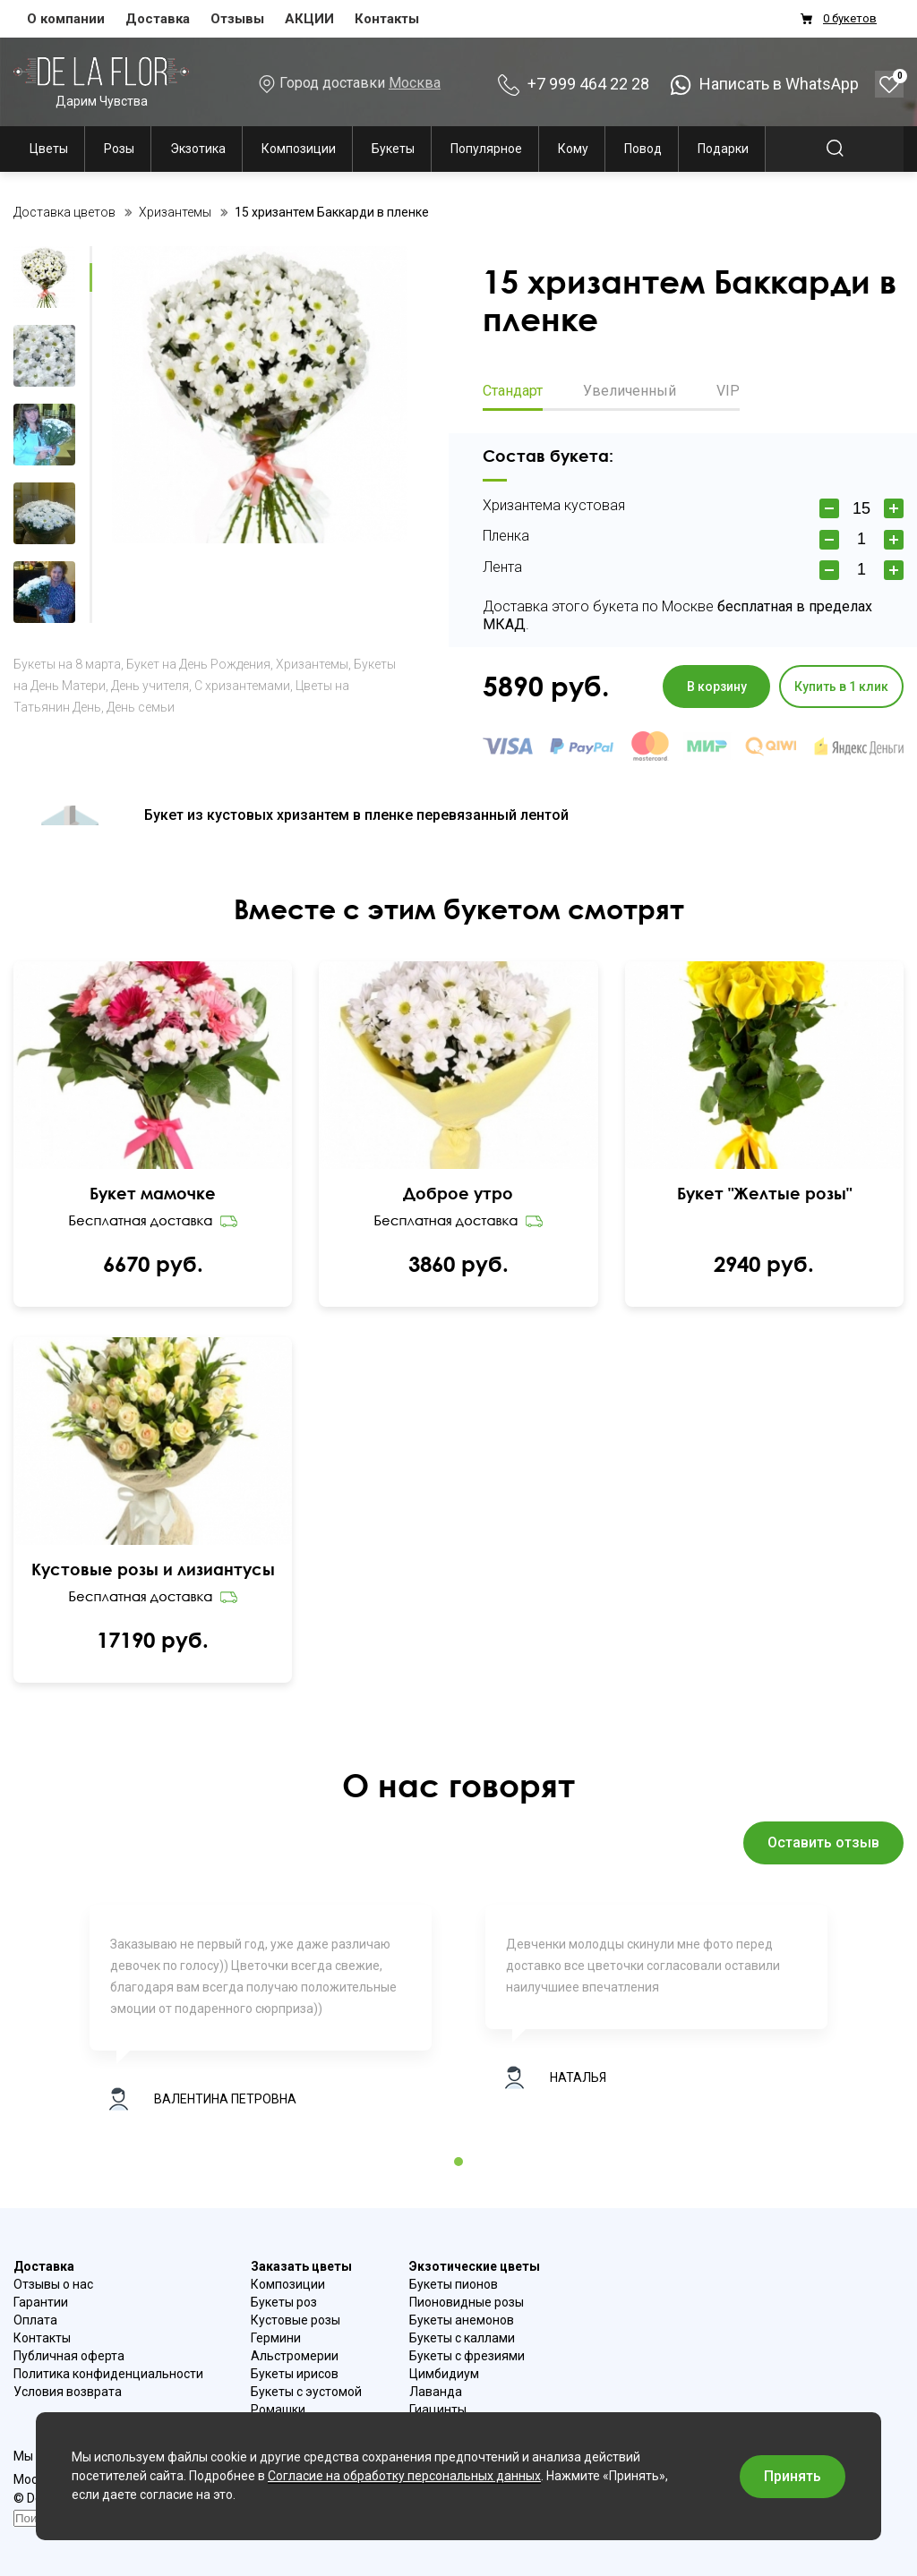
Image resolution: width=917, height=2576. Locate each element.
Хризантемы (312, 664)
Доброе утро (458, 1193)
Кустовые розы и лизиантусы (153, 1569)
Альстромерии (295, 2356)
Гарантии (40, 2302)
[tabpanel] (260, 2016)
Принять (792, 2476)
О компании (66, 19)
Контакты (387, 19)
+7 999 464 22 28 (573, 83)
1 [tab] (458, 2161)
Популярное (486, 148)
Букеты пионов (453, 2284)
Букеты (393, 148)
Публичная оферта (68, 2356)
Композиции (298, 148)
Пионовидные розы (466, 2302)
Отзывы (237, 19)
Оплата (35, 2320)
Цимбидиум (444, 2374)
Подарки (723, 148)
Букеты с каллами (462, 2338)
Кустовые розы (295, 2320)
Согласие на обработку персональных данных (404, 2476)
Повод (643, 148)
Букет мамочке (153, 1193)
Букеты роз (284, 2302)
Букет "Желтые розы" (764, 1193)
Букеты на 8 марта (67, 664)
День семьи (141, 707)
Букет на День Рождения (198, 664)
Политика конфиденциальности (108, 2374)
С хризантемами (242, 685)
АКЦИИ (309, 19)
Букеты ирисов (295, 2374)
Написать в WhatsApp (764, 83)
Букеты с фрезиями (467, 2356)
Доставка (157, 19)
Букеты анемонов (461, 2320)
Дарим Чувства (101, 81)
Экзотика (198, 148)
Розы (119, 148)
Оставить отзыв (823, 1842)
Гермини (276, 2338)
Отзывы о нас (53, 2284)
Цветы (49, 148)
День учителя (150, 685)
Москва (415, 82)
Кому (573, 148)
